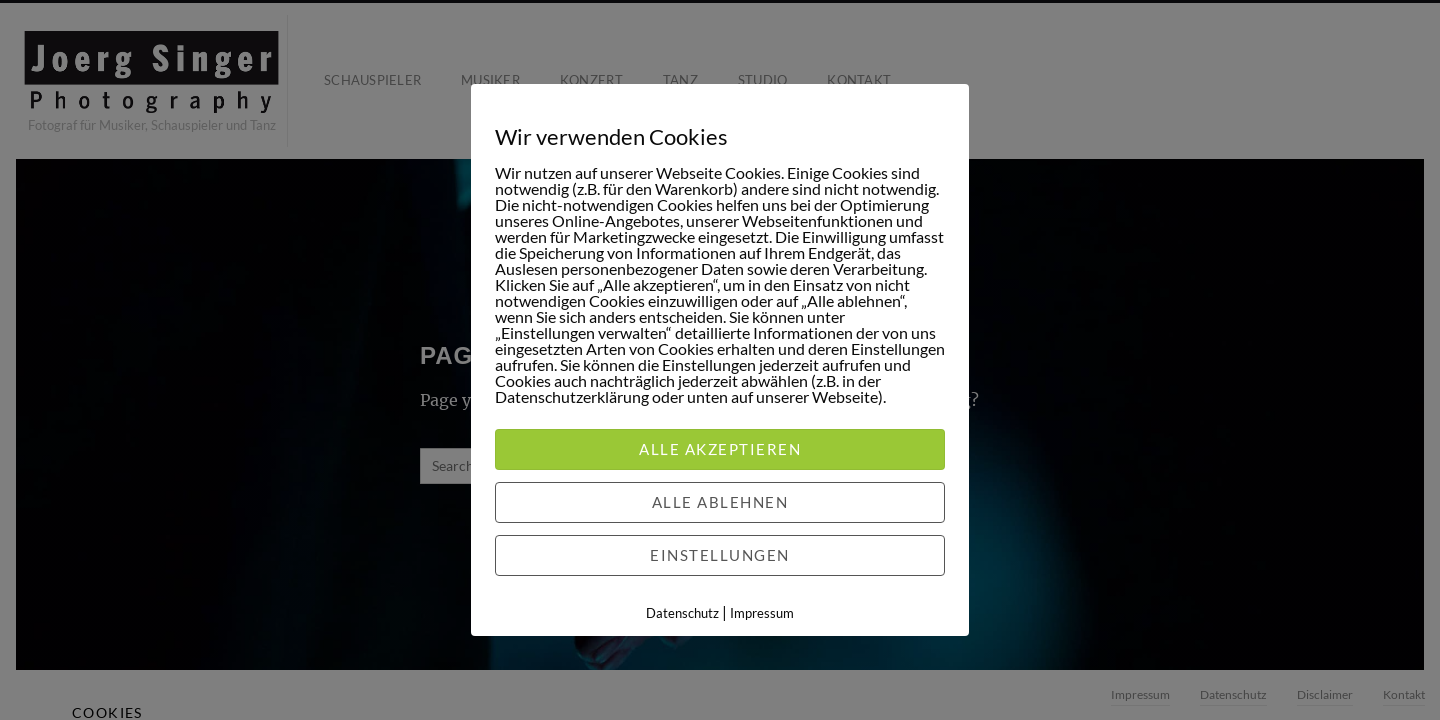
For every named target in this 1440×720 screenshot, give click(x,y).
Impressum (762, 613)
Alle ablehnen (720, 502)
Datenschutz (682, 613)
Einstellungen (720, 555)
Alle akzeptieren (720, 449)
